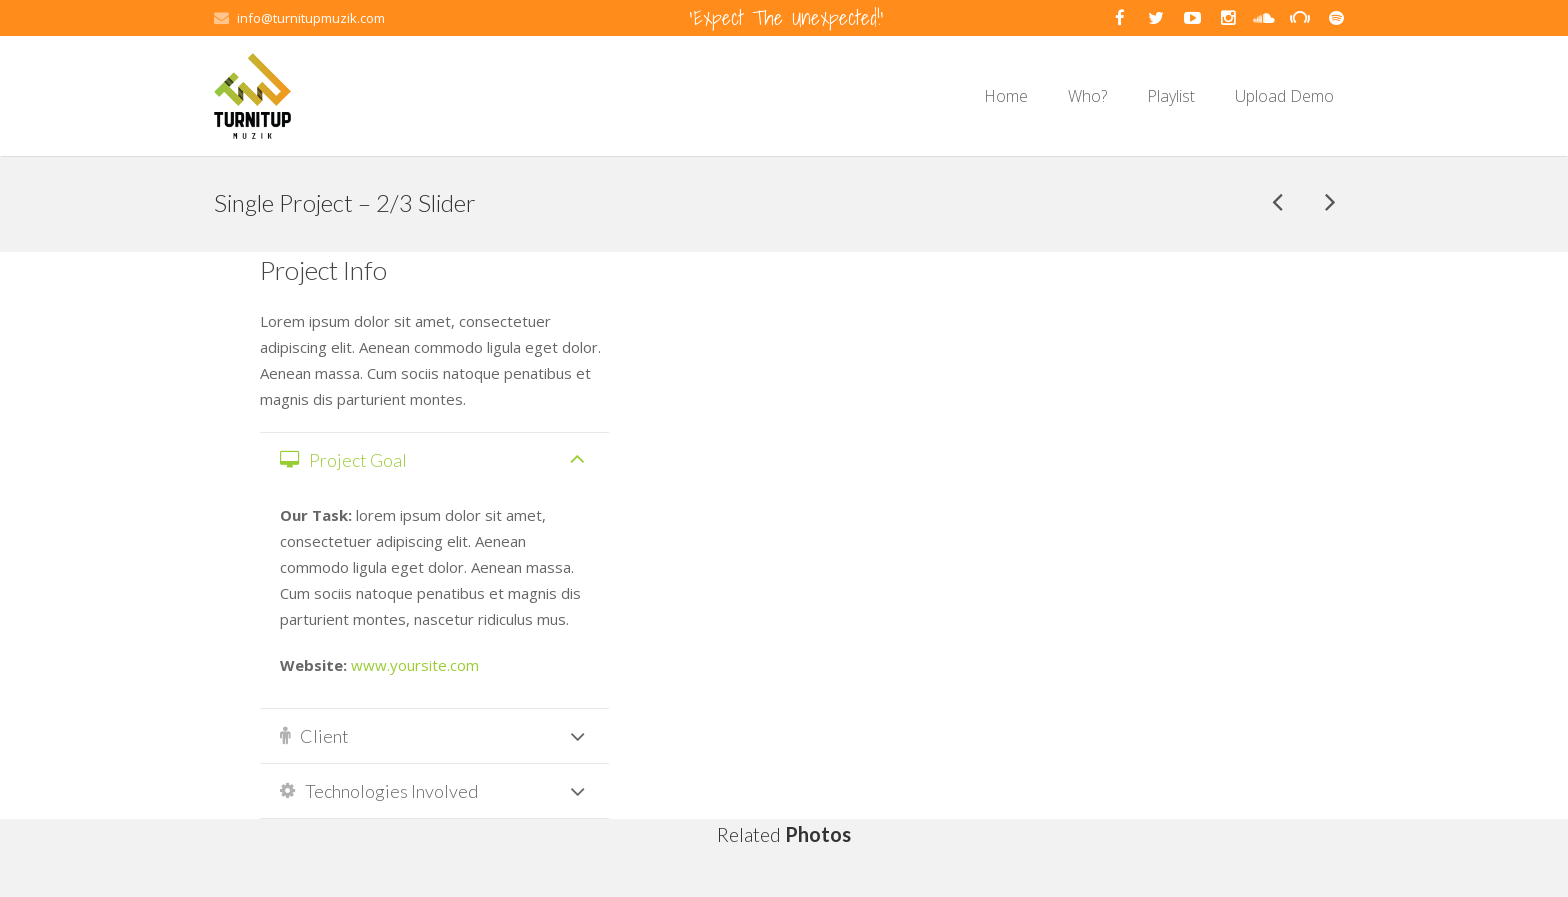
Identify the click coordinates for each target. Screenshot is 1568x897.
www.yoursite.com (415, 665)
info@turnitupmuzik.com (311, 18)
